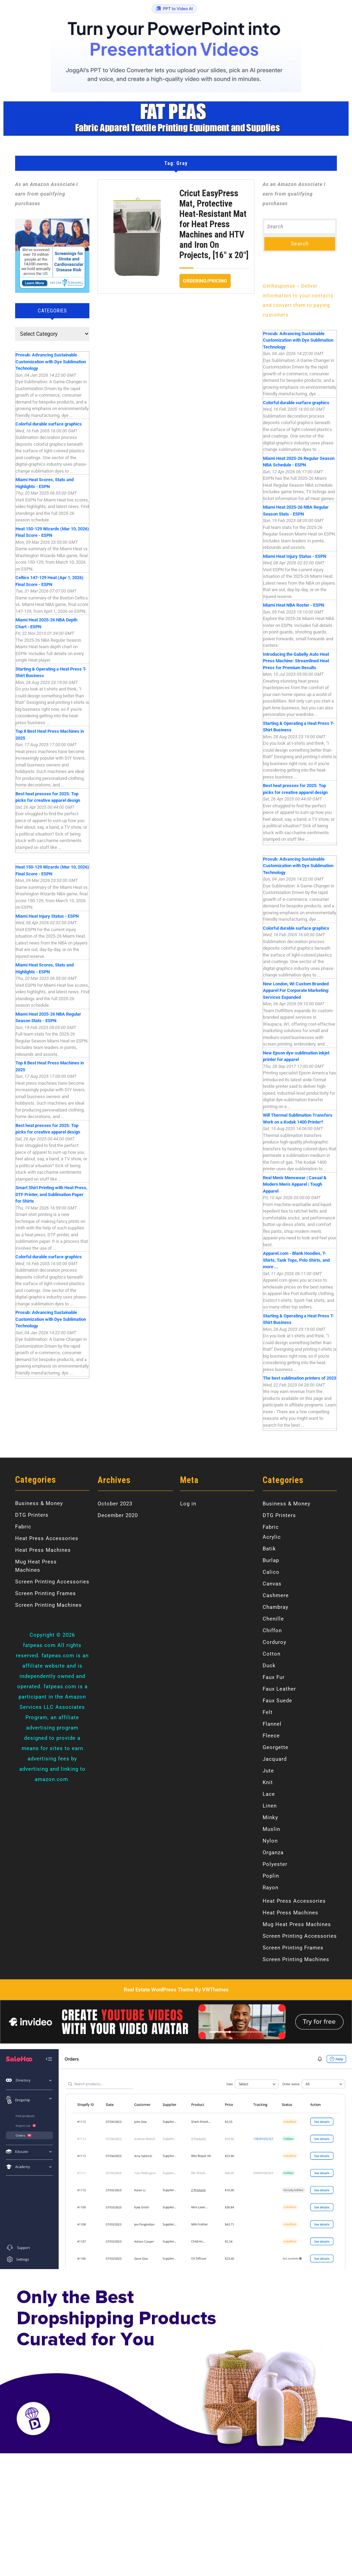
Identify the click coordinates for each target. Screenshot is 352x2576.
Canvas (272, 1584)
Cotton (271, 1654)
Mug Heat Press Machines (297, 1924)
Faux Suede (277, 1701)
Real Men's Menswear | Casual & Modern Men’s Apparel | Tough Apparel (295, 1184)
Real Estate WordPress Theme (159, 1990)
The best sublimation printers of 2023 (299, 1378)
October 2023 (115, 1504)
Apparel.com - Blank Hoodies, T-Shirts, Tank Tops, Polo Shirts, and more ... (296, 1260)
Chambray (275, 1607)
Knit (268, 1782)
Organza (273, 1852)
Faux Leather (279, 1689)
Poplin (271, 1876)
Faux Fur (274, 1677)
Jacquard (275, 1759)
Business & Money (39, 1503)
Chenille (273, 1619)
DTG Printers (31, 1515)
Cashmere (276, 1595)
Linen (270, 1806)
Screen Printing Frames (45, 1593)
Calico (271, 1572)
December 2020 (118, 1515)
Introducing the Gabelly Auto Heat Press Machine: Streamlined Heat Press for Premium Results (296, 661)
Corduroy (274, 1642)
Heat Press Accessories (46, 1538)
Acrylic (272, 1537)
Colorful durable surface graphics (48, 424)
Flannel (272, 1724)
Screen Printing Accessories (52, 1582)
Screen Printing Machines (48, 1605)
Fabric (23, 1527)
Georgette (275, 1747)
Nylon (270, 1841)
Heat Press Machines (43, 1550)
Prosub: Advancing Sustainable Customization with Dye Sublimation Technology (50, 361)
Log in (188, 1504)
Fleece (271, 1736)
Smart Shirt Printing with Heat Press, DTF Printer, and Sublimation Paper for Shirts (51, 1194)
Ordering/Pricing (207, 279)
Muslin (271, 1829)
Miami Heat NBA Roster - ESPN (293, 605)
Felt (268, 1712)
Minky (270, 1817)
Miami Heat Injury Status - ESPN (47, 916)
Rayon (270, 1887)
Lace (269, 1794)
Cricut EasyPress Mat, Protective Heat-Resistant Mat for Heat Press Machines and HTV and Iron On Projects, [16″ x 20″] (214, 224)
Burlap (271, 1560)
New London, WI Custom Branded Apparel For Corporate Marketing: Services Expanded (296, 990)
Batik (269, 1549)
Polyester (275, 1864)
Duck (269, 1665)
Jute (268, 1771)
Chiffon (272, 1630)
